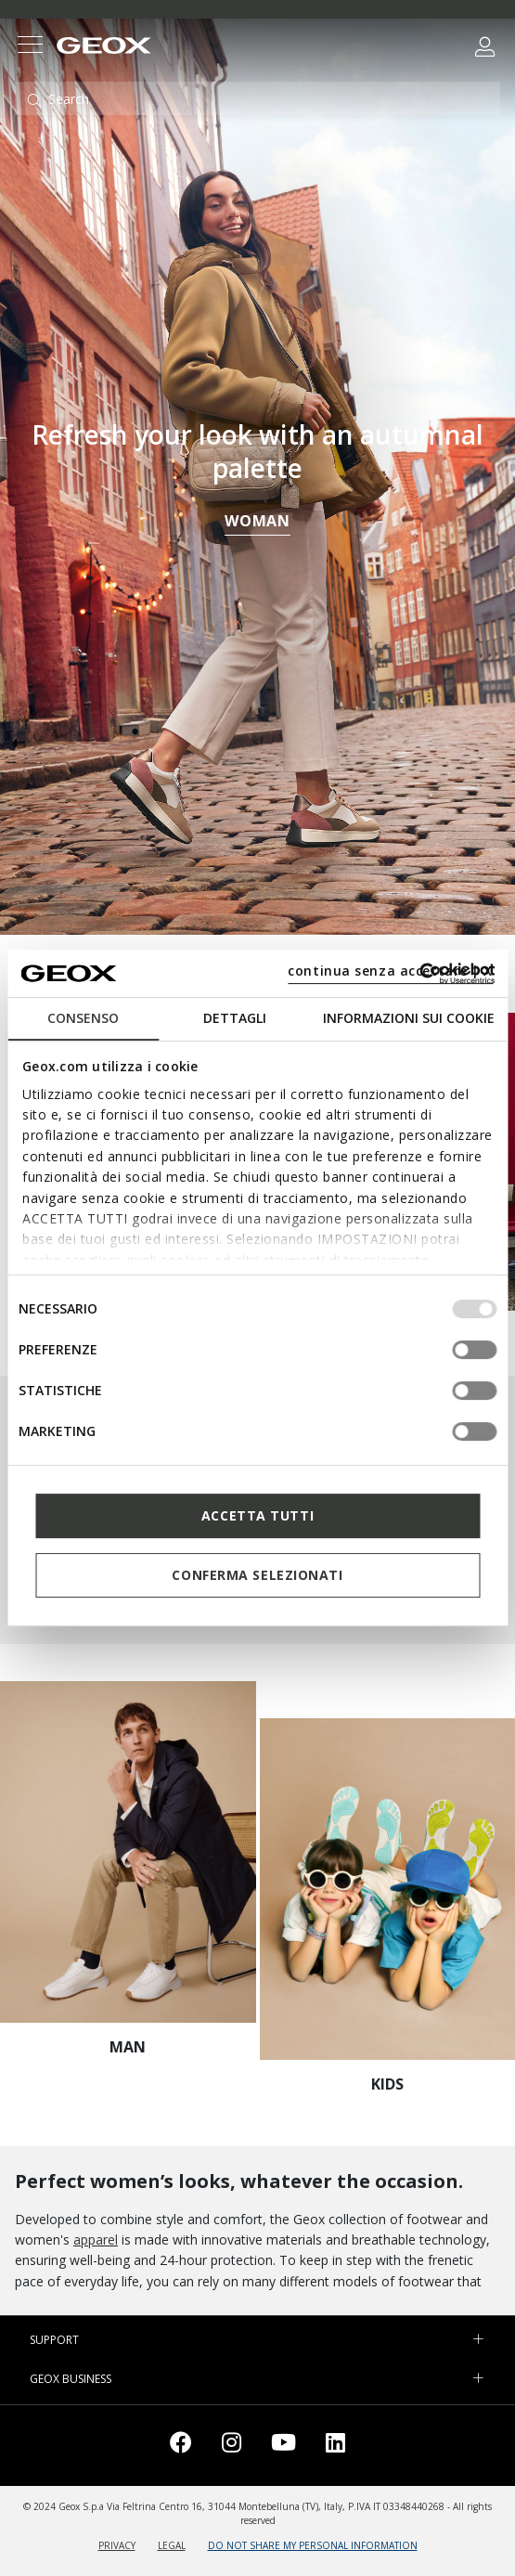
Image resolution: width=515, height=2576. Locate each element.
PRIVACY (116, 2545)
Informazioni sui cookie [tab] (409, 1018)
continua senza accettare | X (390, 970)
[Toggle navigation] (30, 47)
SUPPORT (54, 2340)
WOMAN (257, 523)
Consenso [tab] (83, 1018)
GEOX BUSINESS (70, 2379)
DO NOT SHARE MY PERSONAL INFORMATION (313, 2545)
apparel (95, 2239)
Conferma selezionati (257, 1575)
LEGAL (172, 2545)
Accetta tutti (257, 1515)
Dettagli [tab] (234, 1018)
